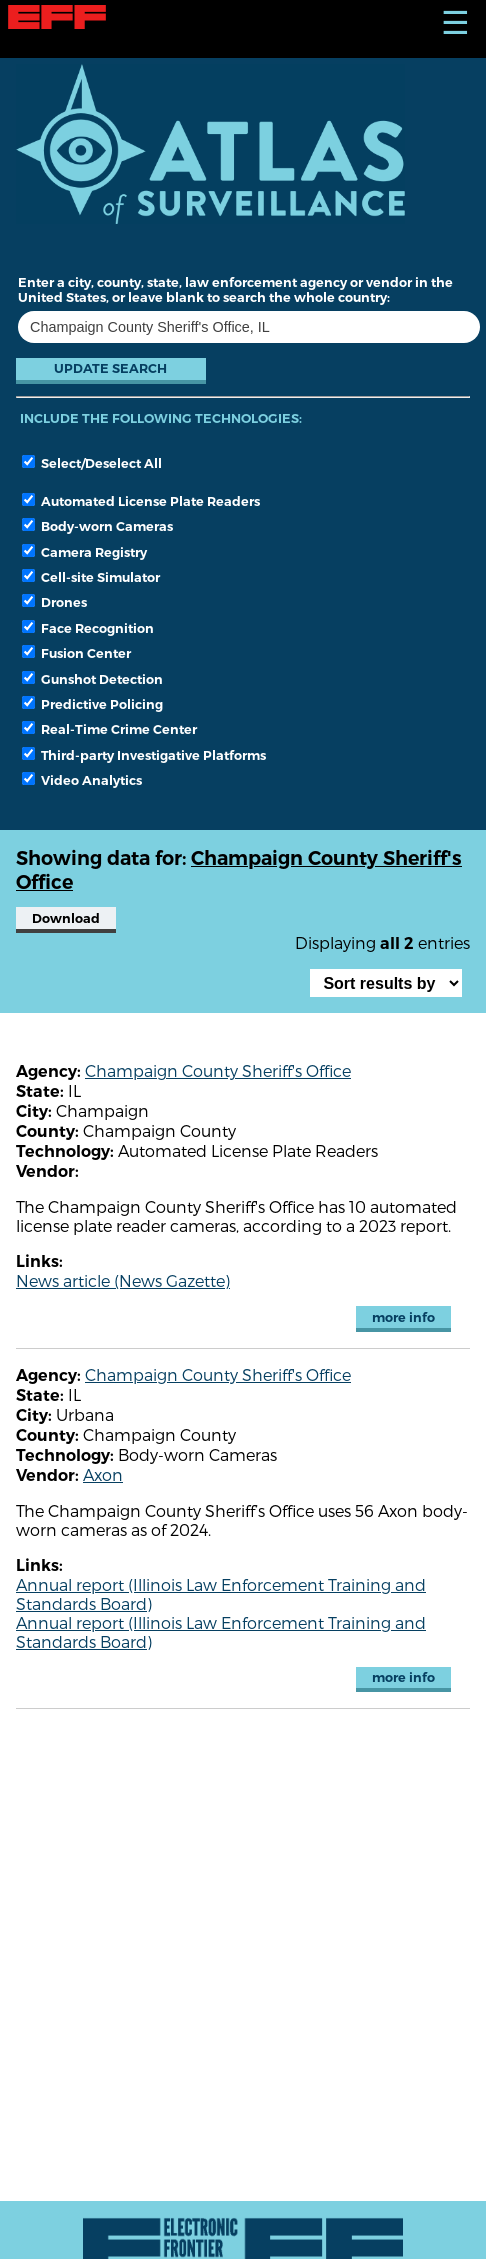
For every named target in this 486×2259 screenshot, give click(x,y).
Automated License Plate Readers (141, 501)
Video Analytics (82, 780)
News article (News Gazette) (123, 1280)
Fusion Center (76, 653)
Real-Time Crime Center (109, 729)
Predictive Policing (92, 704)
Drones (54, 602)
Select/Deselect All (92, 463)
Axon (103, 1474)
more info (403, 1317)
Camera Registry (84, 552)
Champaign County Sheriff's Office (218, 1070)
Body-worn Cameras (97, 526)
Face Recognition (88, 628)
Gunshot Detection (92, 679)
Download (66, 918)
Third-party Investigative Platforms (144, 755)
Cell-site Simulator (91, 577)
